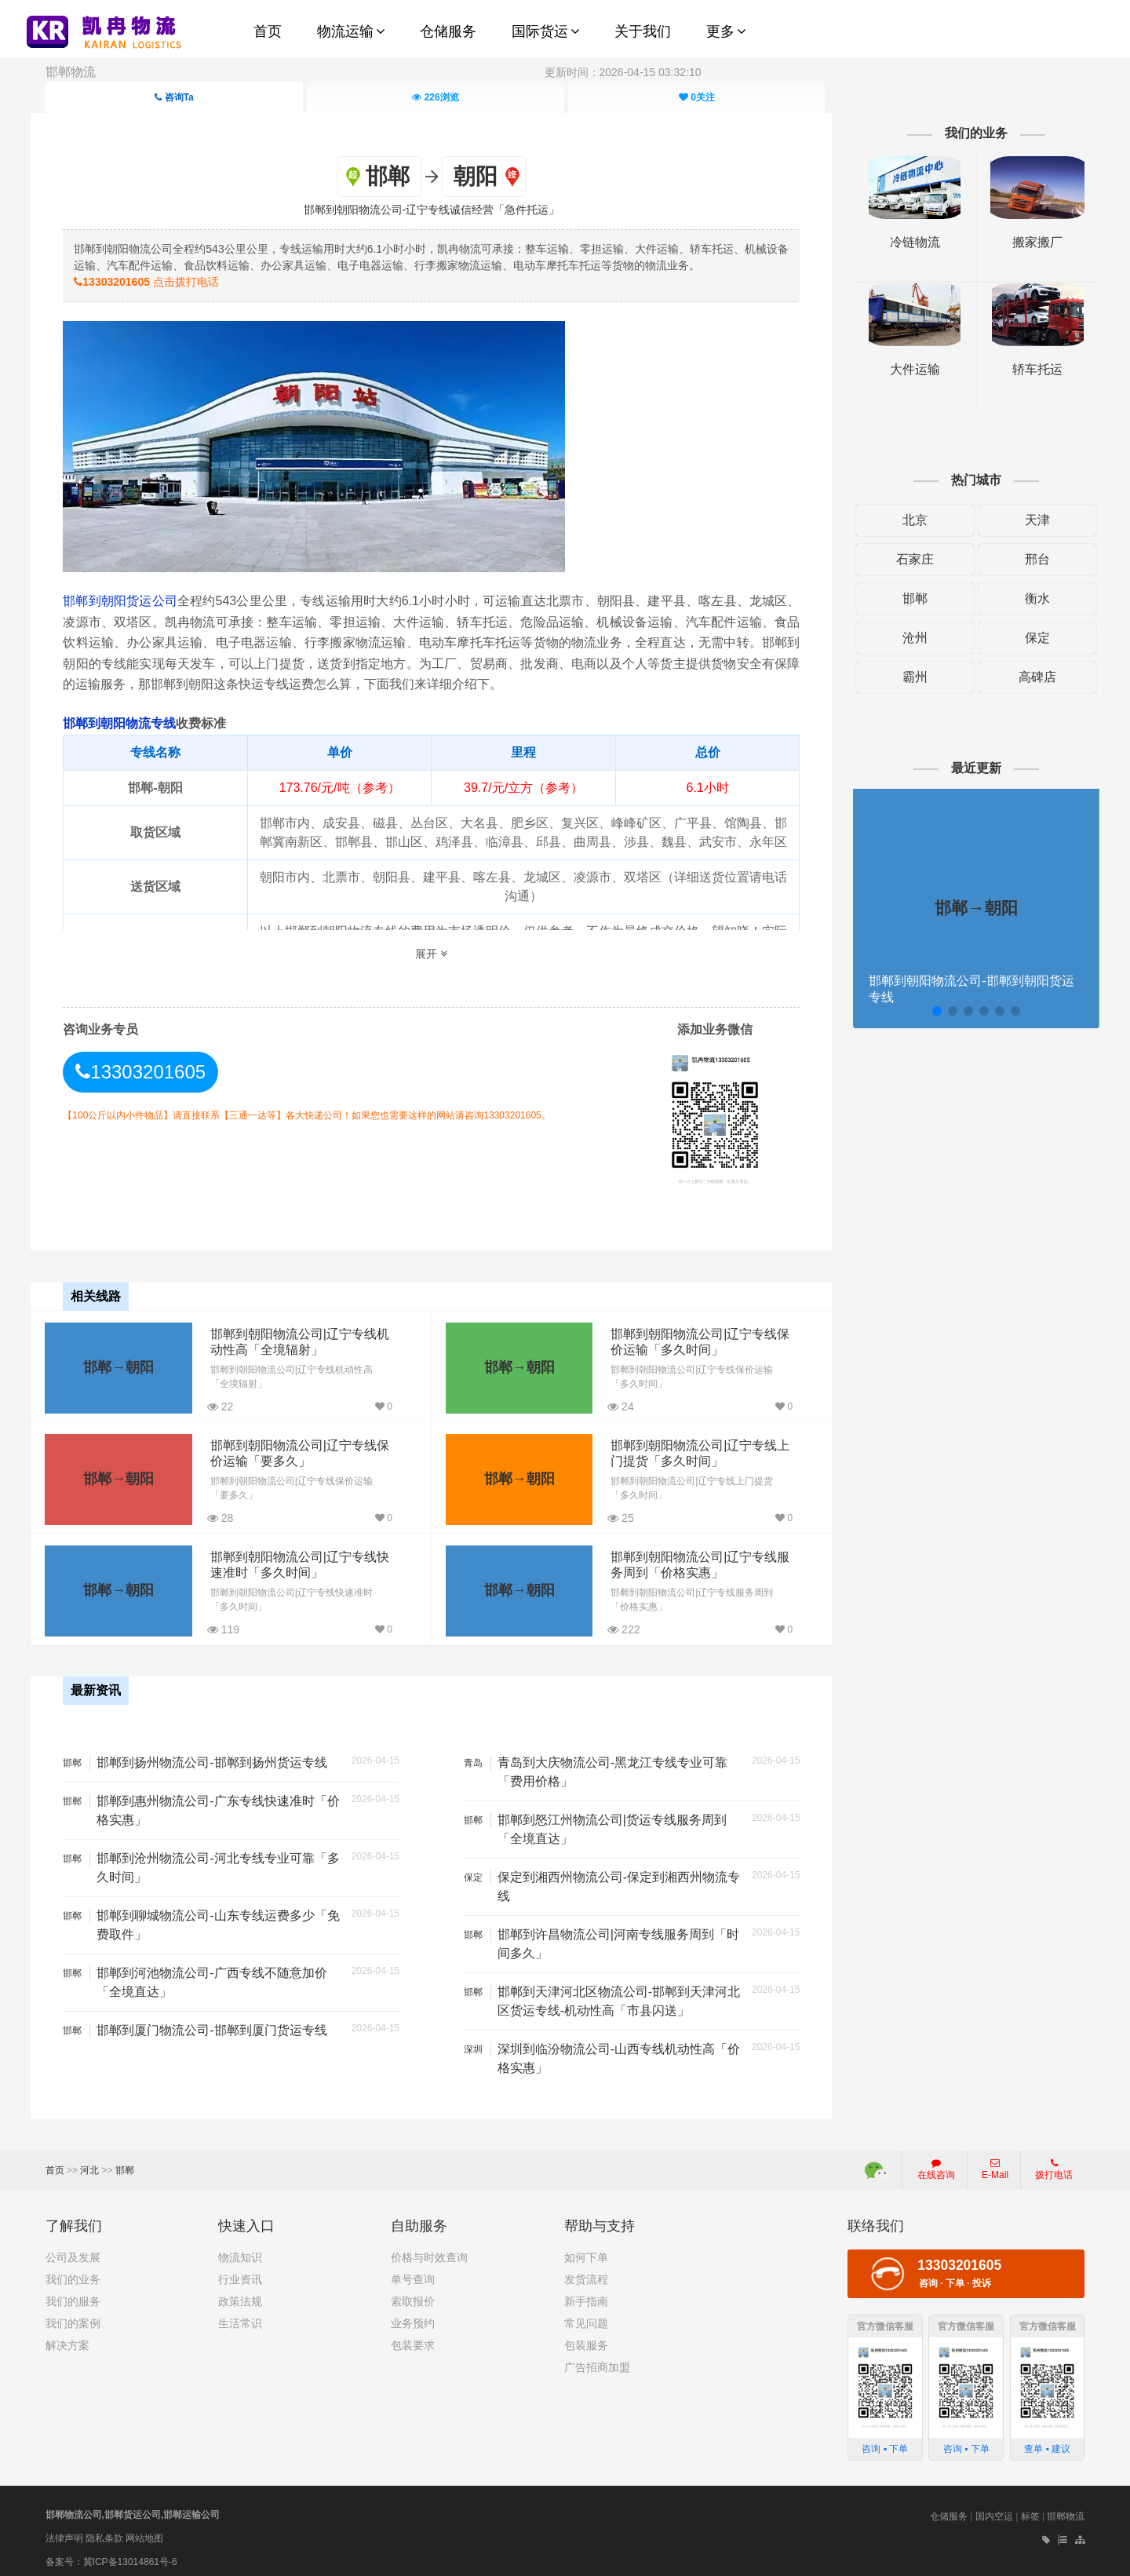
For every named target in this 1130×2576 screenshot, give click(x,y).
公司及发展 (73, 2251)
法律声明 (64, 2531)
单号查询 (413, 2273)
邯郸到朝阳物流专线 (132, 722)
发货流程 (586, 2273)
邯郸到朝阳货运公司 (133, 600)
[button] (926, 1011)
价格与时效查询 (429, 2251)
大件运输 (905, 369)
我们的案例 (73, 2317)
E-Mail (995, 2163)
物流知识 (240, 2251)
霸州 (905, 677)
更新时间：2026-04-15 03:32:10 (623, 72)
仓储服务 (949, 2510)
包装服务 (586, 2339)
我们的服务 (73, 2295)
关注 (697, 97)
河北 (89, 2163)
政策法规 (240, 2295)
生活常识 (240, 2317)
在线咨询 (936, 2163)
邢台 (1024, 559)
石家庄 (905, 559)
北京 (905, 520)
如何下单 (586, 2251)
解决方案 (67, 2339)
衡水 (1024, 598)
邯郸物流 (71, 71)
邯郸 (905, 598)
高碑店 (1025, 677)
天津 (1024, 520)
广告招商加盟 (597, 2361)
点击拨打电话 (159, 281)
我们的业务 (73, 2273)
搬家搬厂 (1025, 242)
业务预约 (413, 2317)
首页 (55, 2163)
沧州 (905, 637)
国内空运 (994, 2510)
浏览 (435, 97)
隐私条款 (104, 2531)
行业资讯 (240, 2273)
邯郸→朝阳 (117, 1364)
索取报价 (413, 2295)
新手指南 (586, 2295)
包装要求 (413, 2339)
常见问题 (586, 2317)
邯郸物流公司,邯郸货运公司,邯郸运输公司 (133, 2508)
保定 (1024, 637)
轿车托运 (1025, 369)
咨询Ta (174, 97)
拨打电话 (1054, 2163)
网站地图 (144, 2531)
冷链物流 (905, 242)
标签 (1030, 2510)
